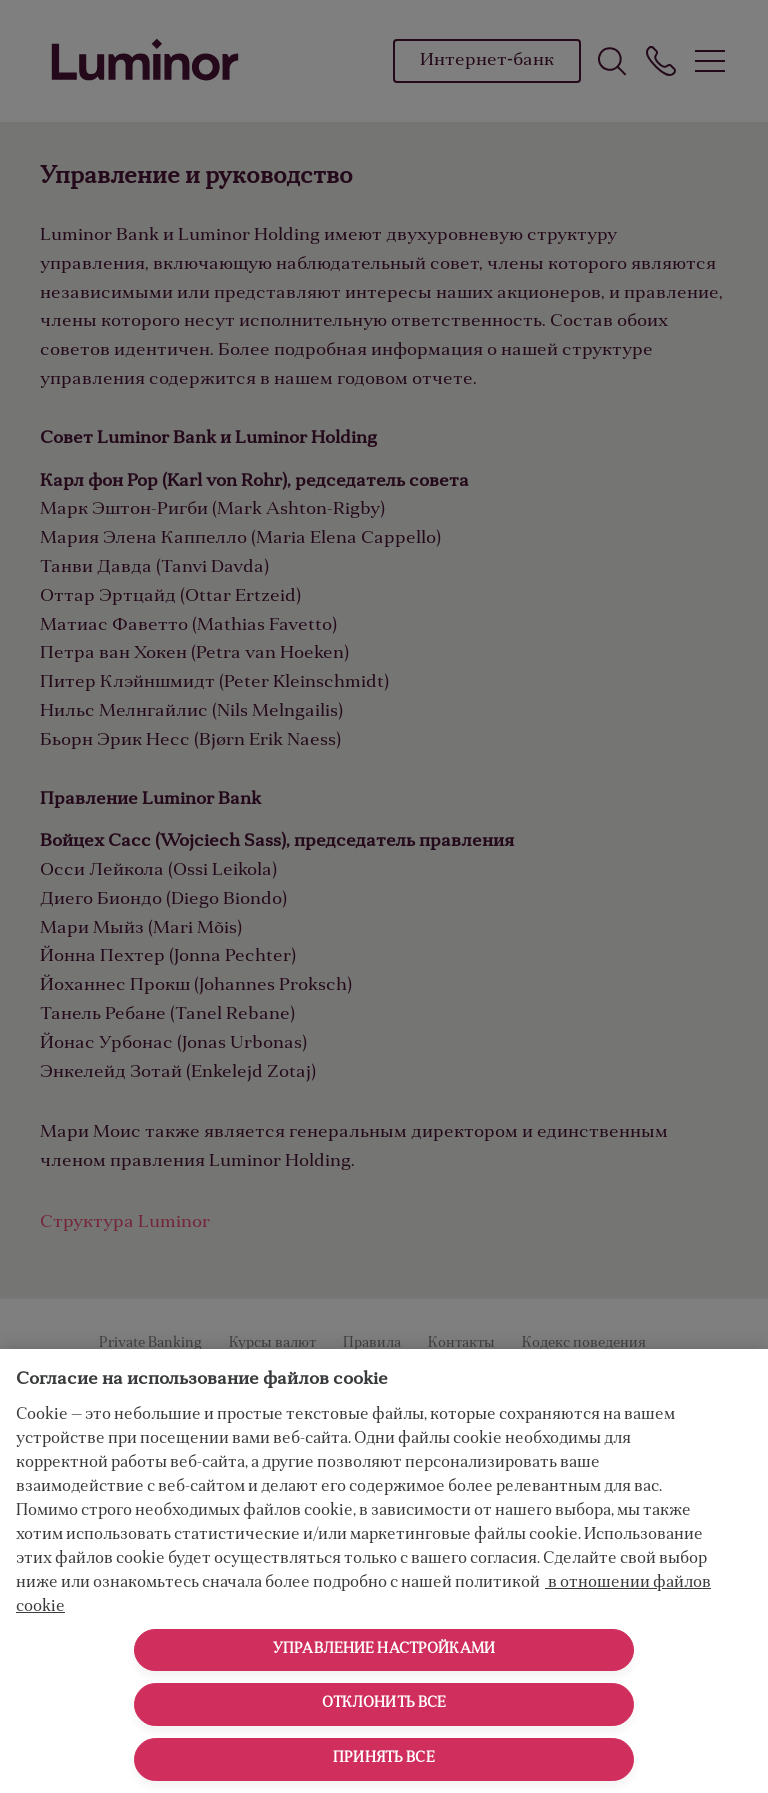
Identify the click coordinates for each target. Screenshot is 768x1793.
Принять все (384, 1759)
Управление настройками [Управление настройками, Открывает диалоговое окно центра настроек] (384, 1650)
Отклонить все (384, 1704)
